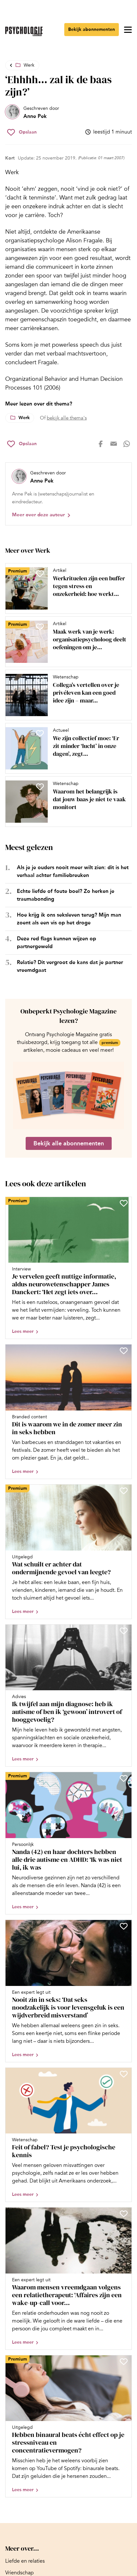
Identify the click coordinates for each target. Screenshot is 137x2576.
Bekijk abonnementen (91, 29)
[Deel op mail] (113, 444)
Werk (29, 65)
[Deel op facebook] (100, 444)
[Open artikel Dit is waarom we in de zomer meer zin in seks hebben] (68, 1412)
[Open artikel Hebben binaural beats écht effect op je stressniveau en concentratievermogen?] (68, 2426)
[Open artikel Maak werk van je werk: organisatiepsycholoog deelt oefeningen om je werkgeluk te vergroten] (66, 642)
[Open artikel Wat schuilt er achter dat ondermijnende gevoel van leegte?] (68, 1552)
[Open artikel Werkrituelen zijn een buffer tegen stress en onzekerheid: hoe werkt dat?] (66, 588)
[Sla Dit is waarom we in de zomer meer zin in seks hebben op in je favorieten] (124, 1350)
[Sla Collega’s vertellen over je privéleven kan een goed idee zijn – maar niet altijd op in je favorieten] (40, 680)
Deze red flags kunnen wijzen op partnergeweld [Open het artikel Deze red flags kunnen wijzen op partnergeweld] (56, 942)
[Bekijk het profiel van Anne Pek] (32, 112)
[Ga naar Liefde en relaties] (25, 2561)
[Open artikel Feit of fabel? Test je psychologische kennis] (68, 2135)
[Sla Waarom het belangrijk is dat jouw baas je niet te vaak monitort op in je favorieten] (40, 786)
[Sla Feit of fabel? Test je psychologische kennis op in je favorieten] (124, 2074)
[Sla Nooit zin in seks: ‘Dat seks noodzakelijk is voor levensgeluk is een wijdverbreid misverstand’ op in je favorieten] (124, 1926)
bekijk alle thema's (67, 418)
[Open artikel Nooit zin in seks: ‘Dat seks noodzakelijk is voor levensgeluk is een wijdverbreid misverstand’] (68, 1991)
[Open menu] (128, 29)
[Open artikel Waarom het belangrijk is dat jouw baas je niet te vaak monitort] (66, 801)
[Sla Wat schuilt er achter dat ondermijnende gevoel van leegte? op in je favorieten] (124, 1491)
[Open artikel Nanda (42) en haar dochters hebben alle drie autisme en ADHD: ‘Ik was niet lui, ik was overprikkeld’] (68, 1843)
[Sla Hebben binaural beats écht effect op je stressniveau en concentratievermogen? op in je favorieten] (124, 2361)
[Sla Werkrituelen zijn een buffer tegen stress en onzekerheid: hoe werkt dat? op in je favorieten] (40, 573)
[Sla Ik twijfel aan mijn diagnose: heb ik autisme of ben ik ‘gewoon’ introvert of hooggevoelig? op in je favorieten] (124, 1631)
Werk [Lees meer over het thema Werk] (24, 417)
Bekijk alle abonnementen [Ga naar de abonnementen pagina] (68, 1143)
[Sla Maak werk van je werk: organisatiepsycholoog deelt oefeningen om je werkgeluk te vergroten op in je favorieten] (40, 627)
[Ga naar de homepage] (24, 31)
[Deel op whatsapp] (126, 444)
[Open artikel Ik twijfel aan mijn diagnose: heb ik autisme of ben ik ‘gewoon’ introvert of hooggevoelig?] (68, 1696)
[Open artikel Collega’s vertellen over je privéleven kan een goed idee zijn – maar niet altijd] (66, 695)
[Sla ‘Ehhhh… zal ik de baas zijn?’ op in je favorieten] (22, 132)
